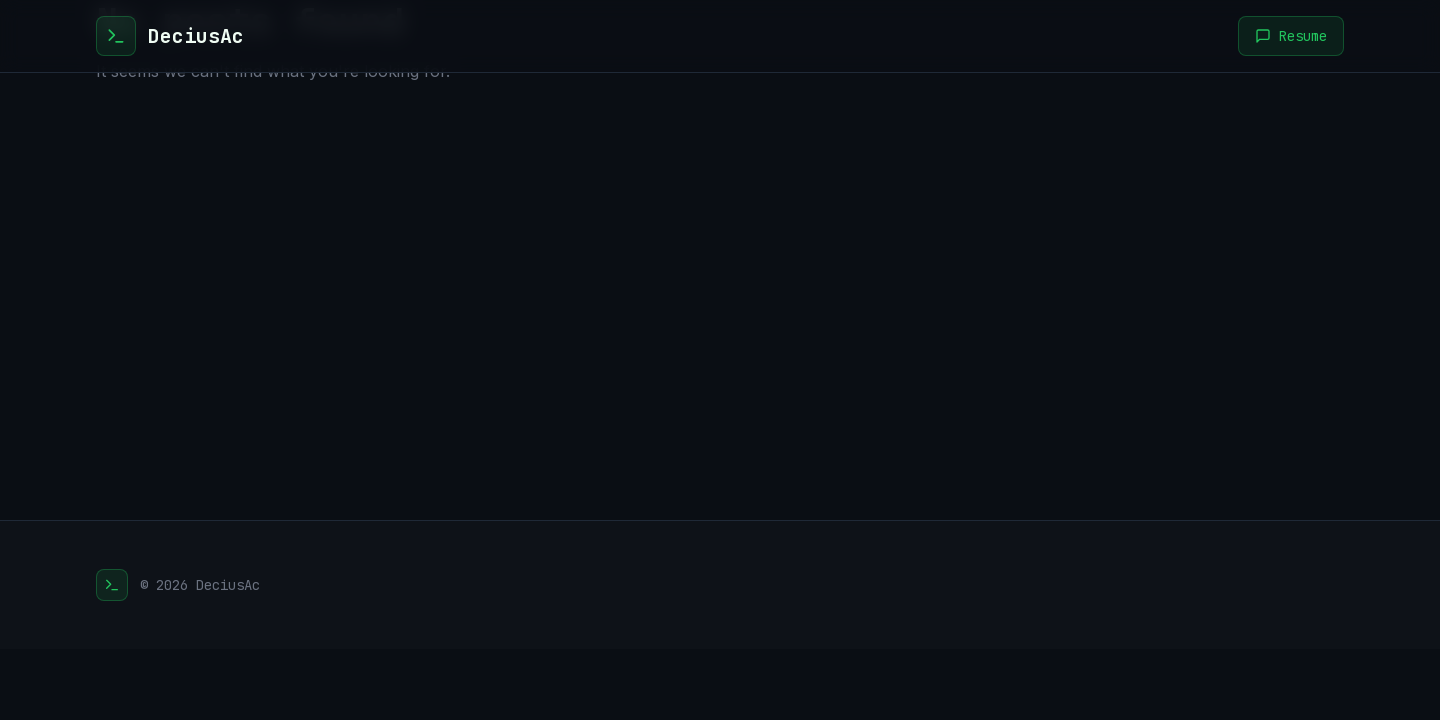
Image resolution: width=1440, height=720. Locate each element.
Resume (1291, 36)
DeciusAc (196, 36)
